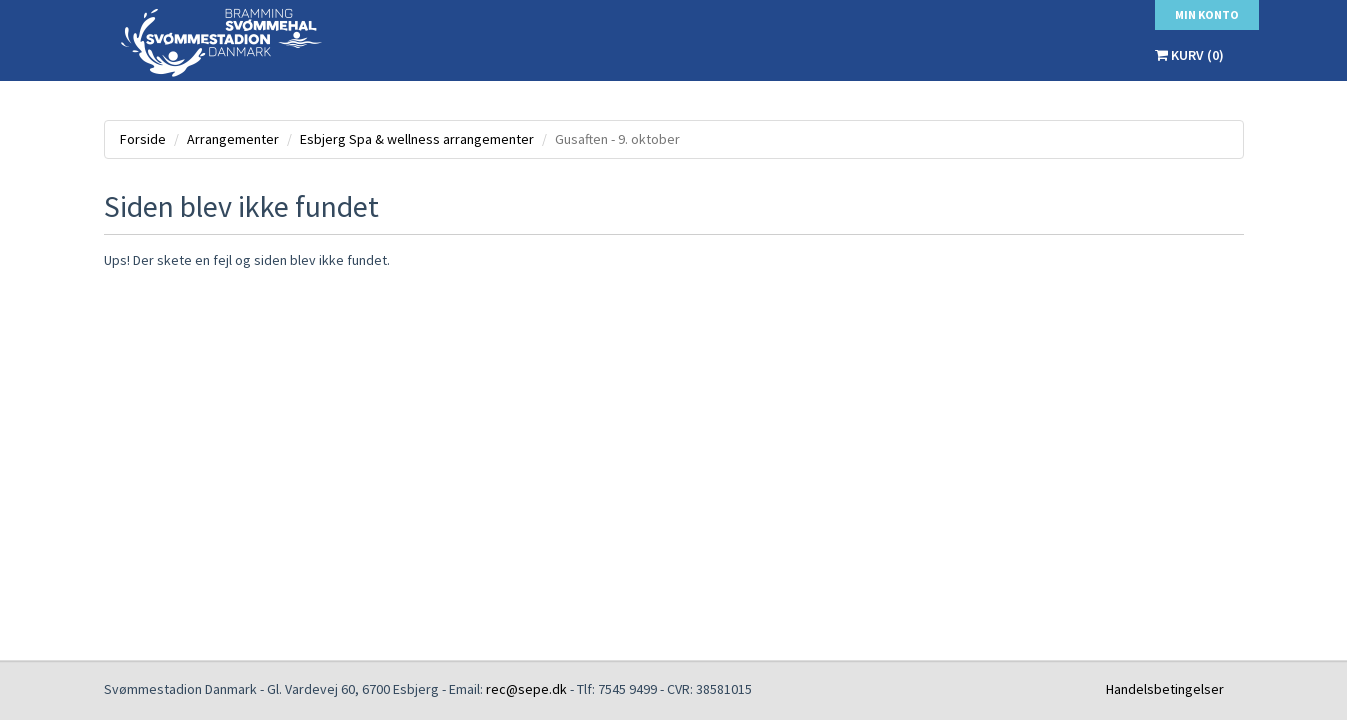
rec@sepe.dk (526, 689)
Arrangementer (233, 139)
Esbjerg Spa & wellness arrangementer (417, 139)
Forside (143, 139)
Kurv (1189, 55)
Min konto (1207, 14)
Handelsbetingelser (1165, 689)
